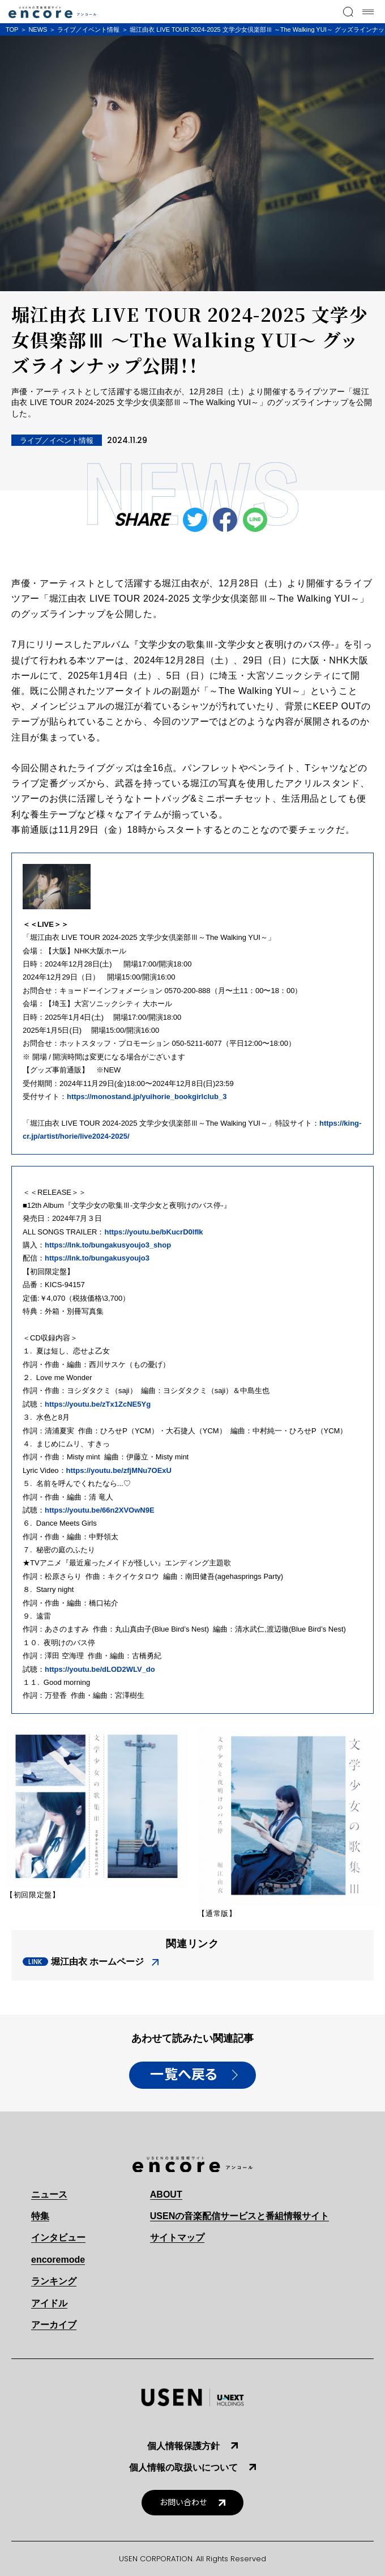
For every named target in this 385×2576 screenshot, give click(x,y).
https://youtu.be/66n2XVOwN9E (100, 1510)
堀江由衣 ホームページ (97, 1961)
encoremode (58, 2259)
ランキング (53, 2281)
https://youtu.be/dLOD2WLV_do (100, 1669)
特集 (40, 2216)
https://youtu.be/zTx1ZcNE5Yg (98, 1404)
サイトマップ (177, 2237)
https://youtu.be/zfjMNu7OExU (119, 1470)
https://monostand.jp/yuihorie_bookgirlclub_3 (146, 1096)
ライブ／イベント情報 (88, 29)
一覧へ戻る (184, 2075)
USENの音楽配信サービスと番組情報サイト (239, 2216)
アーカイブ (53, 2325)
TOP (12, 29)
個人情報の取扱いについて (183, 2467)
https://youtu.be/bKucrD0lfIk (154, 1232)
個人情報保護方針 (183, 2446)
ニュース (49, 2194)
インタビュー (58, 2237)
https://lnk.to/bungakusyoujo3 (97, 1258)
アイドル (49, 2303)
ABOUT (166, 2194)
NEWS (37, 29)
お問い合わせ (183, 2502)
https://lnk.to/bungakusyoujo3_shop (108, 1245)
